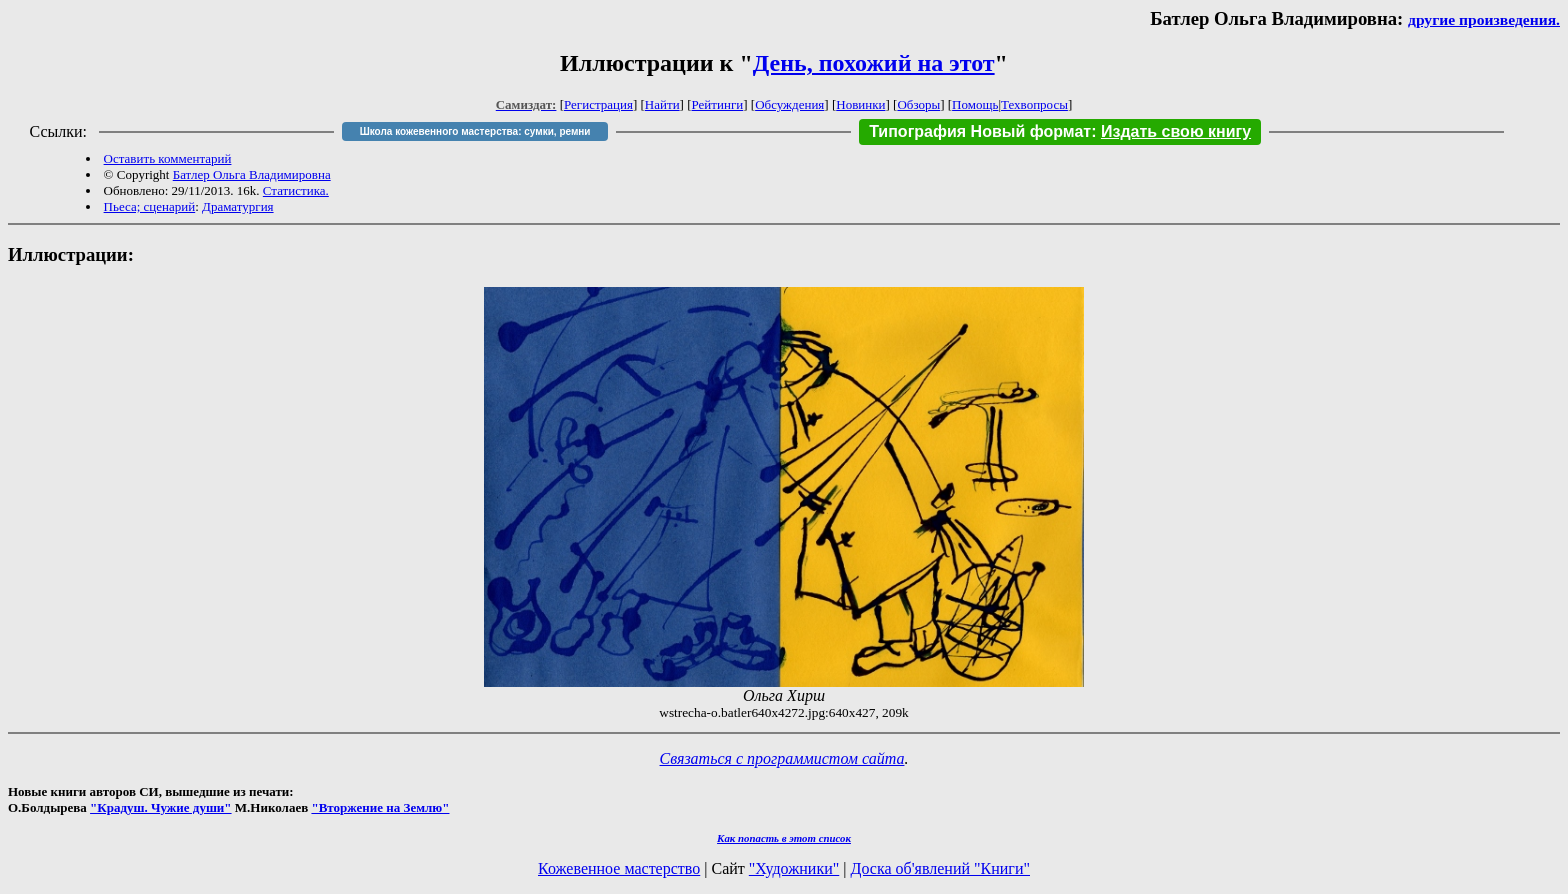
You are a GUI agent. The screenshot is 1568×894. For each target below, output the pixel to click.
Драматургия (238, 206)
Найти (662, 104)
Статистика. (296, 190)
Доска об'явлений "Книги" (940, 868)
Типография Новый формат (980, 131)
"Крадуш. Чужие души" (161, 807)
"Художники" (794, 868)
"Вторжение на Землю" (380, 807)
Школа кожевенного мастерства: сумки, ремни (475, 131)
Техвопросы (1034, 104)
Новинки (860, 104)
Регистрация (598, 104)
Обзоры (918, 104)
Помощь (975, 104)
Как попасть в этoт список (784, 838)
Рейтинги (718, 104)
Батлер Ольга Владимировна (252, 174)
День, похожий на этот (874, 63)
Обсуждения (789, 104)
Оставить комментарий (168, 158)
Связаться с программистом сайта (782, 758)
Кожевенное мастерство (619, 868)
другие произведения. (1484, 19)
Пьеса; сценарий (150, 206)
